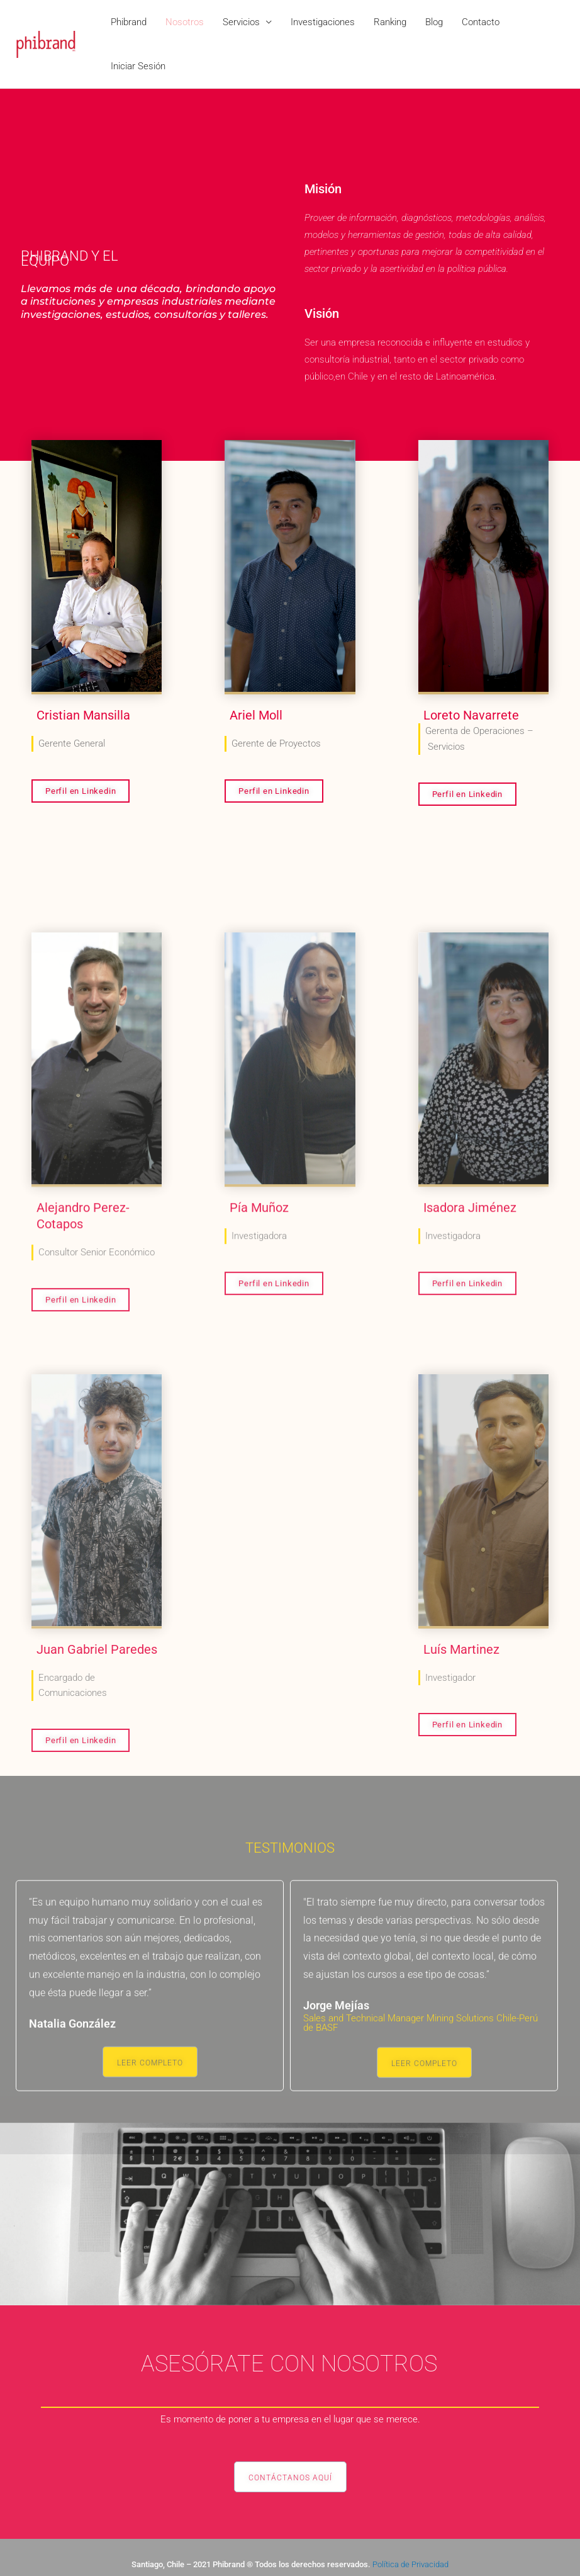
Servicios (241, 22)
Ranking (390, 22)
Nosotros (184, 22)
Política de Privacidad (410, 2564)
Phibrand (129, 22)
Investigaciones (323, 22)
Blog (434, 22)
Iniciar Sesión (138, 66)
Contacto (480, 22)
